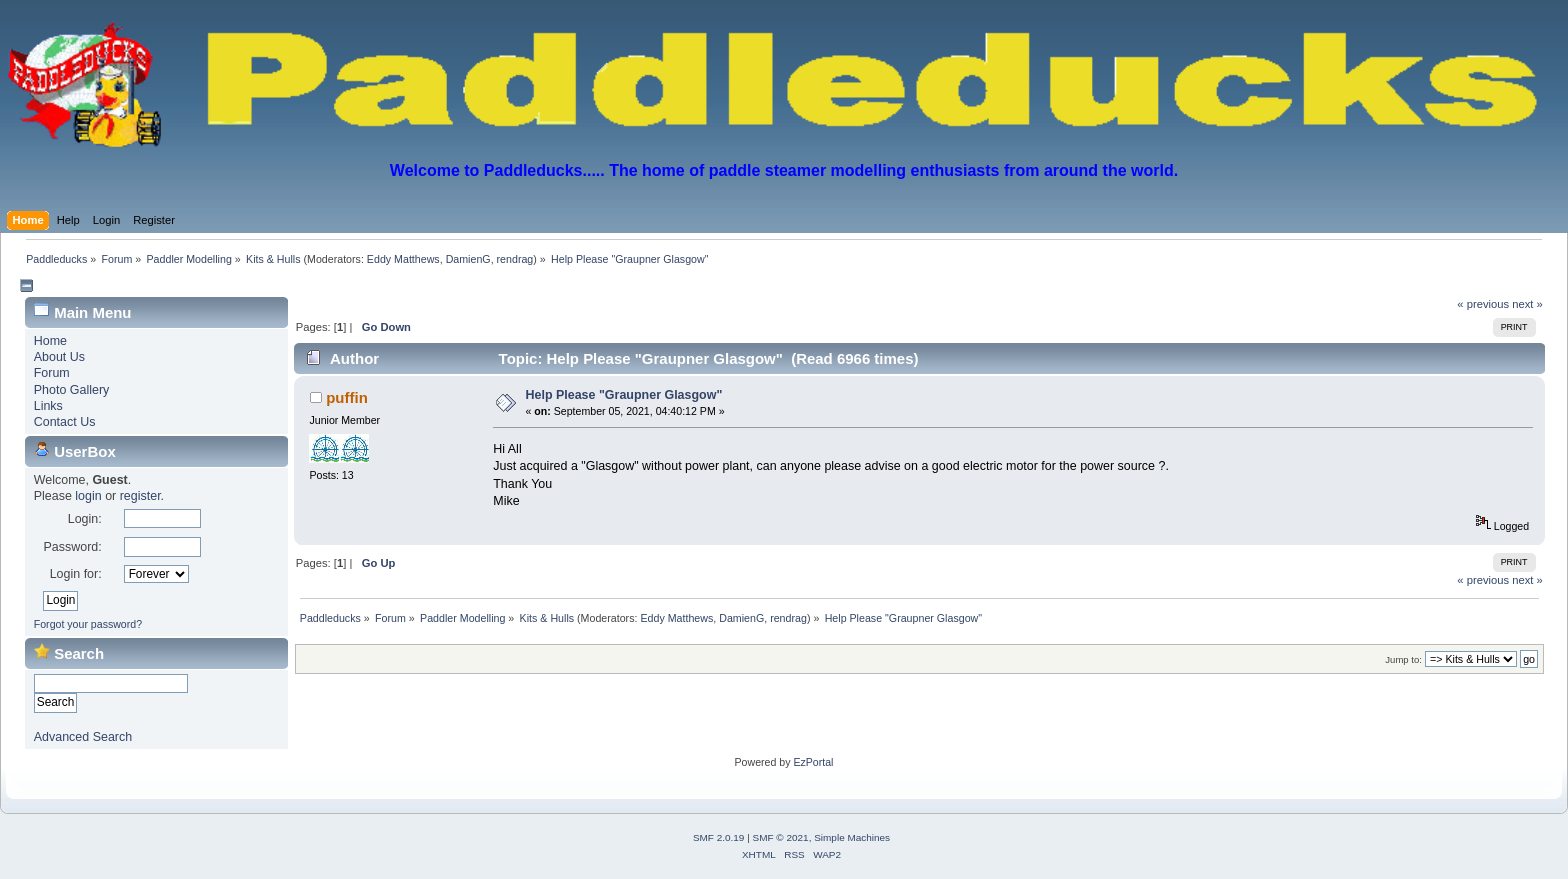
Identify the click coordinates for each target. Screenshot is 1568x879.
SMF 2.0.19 (719, 837)
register (140, 496)
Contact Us (65, 422)
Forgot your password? (88, 624)
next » (1527, 304)
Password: (72, 547)
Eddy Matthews (403, 259)
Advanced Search (83, 737)
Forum (52, 373)
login (88, 496)
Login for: (76, 574)
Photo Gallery (72, 390)
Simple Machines (852, 837)
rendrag (515, 259)
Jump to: (1403, 659)
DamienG (468, 259)
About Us (59, 357)
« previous (1483, 304)
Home (50, 341)
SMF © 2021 (781, 837)
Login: (85, 519)
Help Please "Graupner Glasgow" (623, 395)
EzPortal (813, 762)
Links (48, 406)
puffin (347, 397)
